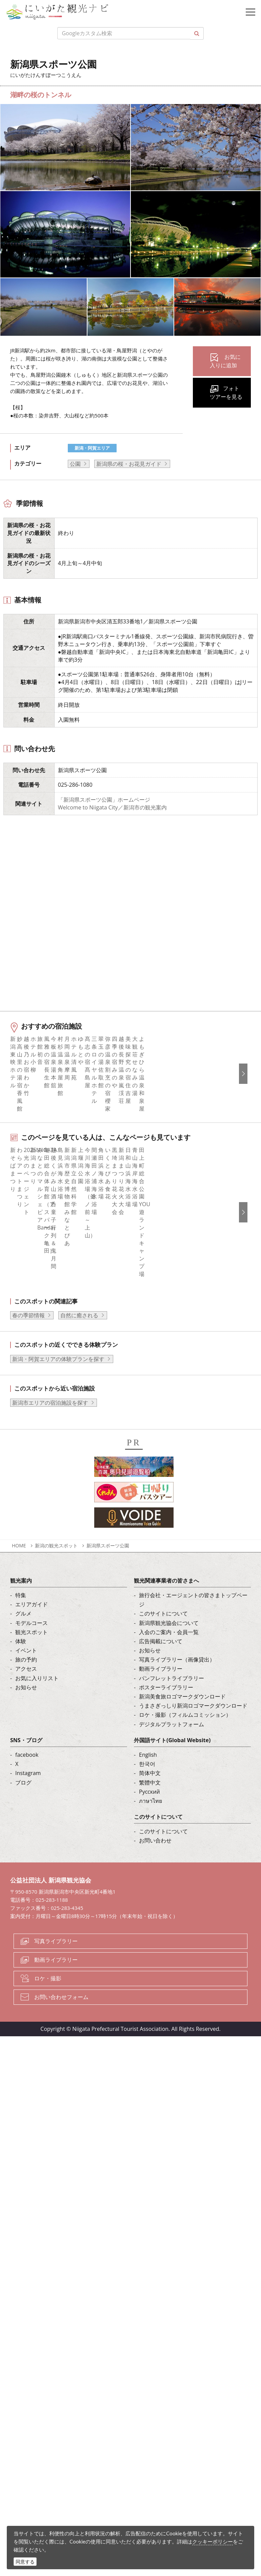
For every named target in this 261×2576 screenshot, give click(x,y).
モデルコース (31, 1767)
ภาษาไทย (150, 1945)
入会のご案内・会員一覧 (169, 1776)
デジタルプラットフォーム (171, 1868)
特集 (20, 1739)
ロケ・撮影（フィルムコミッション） (185, 1859)
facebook (26, 1899)
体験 (20, 1785)
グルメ (23, 1758)
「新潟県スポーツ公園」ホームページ (104, 799)
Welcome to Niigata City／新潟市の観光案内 (112, 807)
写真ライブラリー (56, 2085)
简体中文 (150, 1917)
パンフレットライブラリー (171, 1822)
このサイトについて (163, 1758)
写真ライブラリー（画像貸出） (177, 1804)
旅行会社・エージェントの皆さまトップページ (193, 1744)
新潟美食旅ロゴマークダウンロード (182, 1841)
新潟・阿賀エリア (92, 448)
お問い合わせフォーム (61, 2141)
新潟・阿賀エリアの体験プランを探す (58, 1503)
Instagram (28, 1917)
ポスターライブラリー (166, 1831)
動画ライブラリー (160, 1813)
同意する (25, 2561)
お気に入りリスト (37, 1822)
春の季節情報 (28, 1460)
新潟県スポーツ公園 (107, 1690)
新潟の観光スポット (56, 1690)
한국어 (147, 1908)
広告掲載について (160, 1785)
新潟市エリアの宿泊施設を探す (50, 1547)
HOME (19, 1690)
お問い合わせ (155, 1985)
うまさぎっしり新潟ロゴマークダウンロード (193, 1850)
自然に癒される (79, 1460)
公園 (75, 464)
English (148, 1899)
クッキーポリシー (212, 2541)
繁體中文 (150, 1927)
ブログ (23, 1927)
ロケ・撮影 (47, 2122)
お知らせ (26, 1831)
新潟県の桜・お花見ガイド (128, 464)
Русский (149, 1936)
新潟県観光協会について (169, 1767)
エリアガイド (31, 1748)
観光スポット (31, 1776)
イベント (26, 1794)
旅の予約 (26, 1804)
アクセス (26, 1813)
